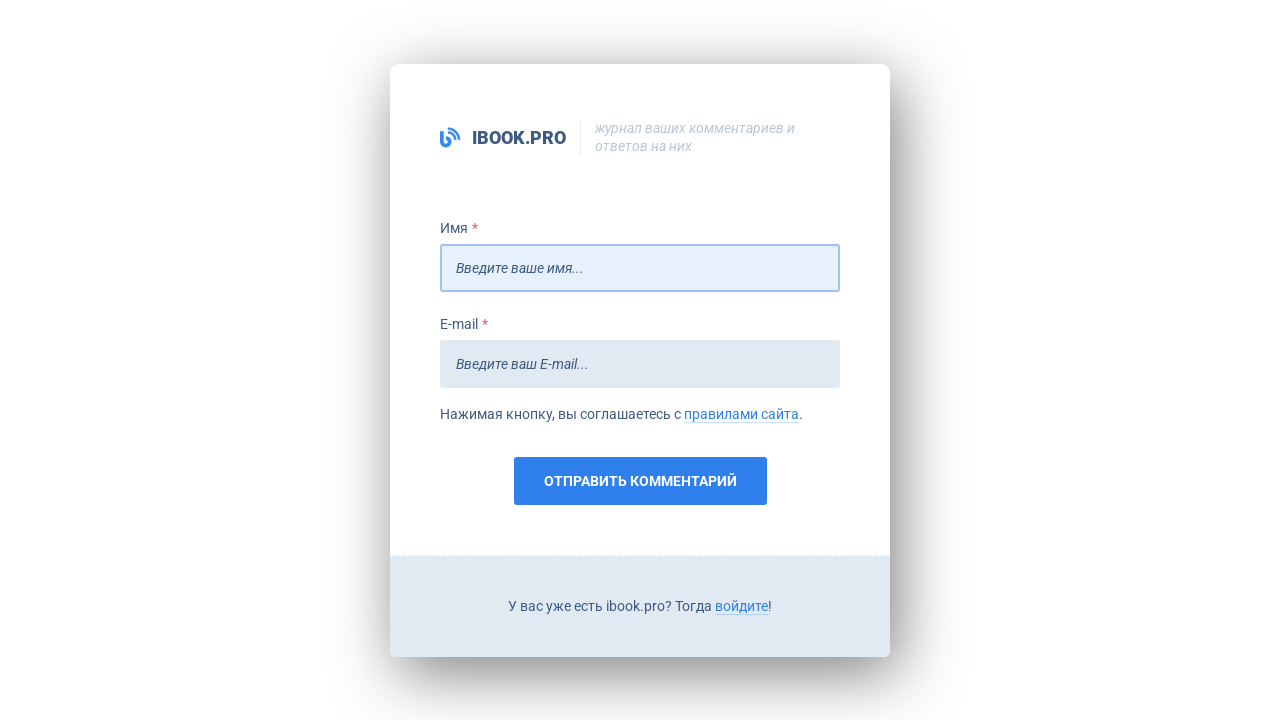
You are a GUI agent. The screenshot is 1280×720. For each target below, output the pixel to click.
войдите (741, 606)
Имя (454, 228)
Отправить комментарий (640, 481)
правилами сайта (741, 414)
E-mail (459, 324)
